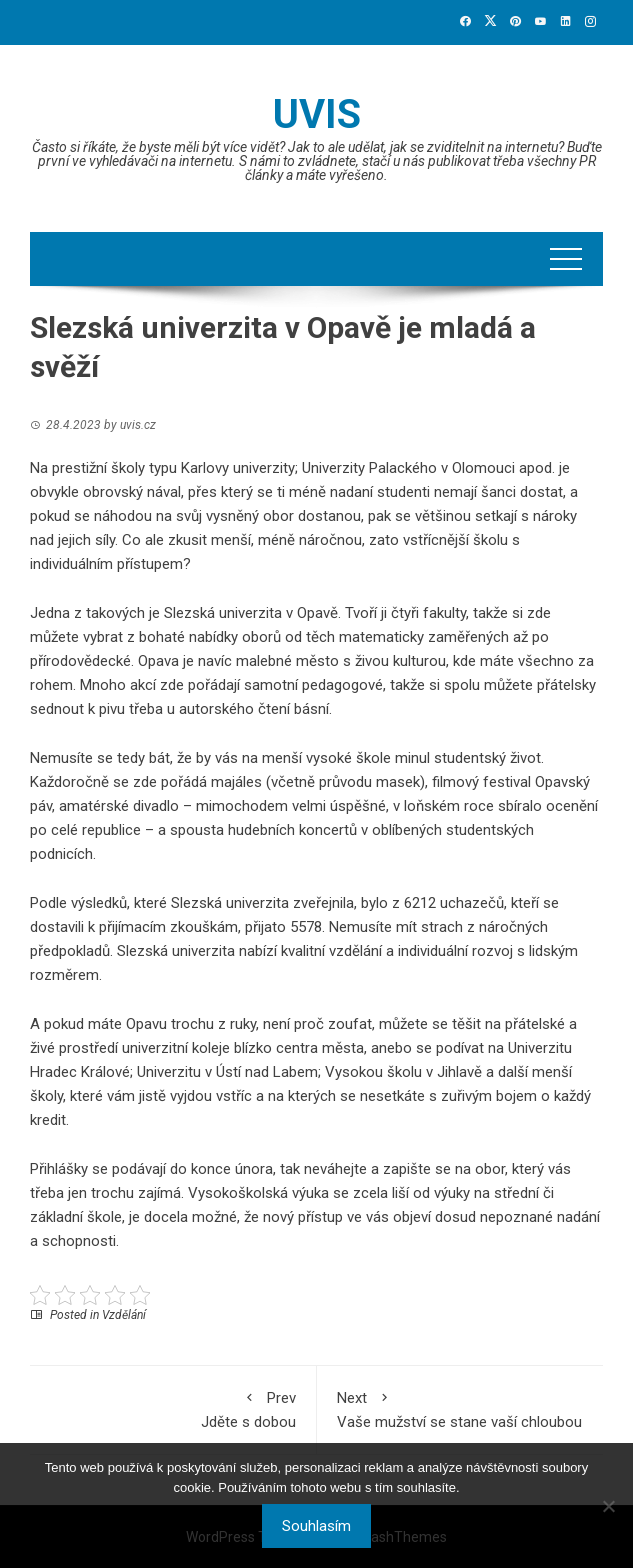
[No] (608, 1506)
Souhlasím (316, 1526)
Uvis (317, 114)
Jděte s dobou (173, 1408)
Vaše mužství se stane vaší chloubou (460, 1408)
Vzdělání (124, 1315)
